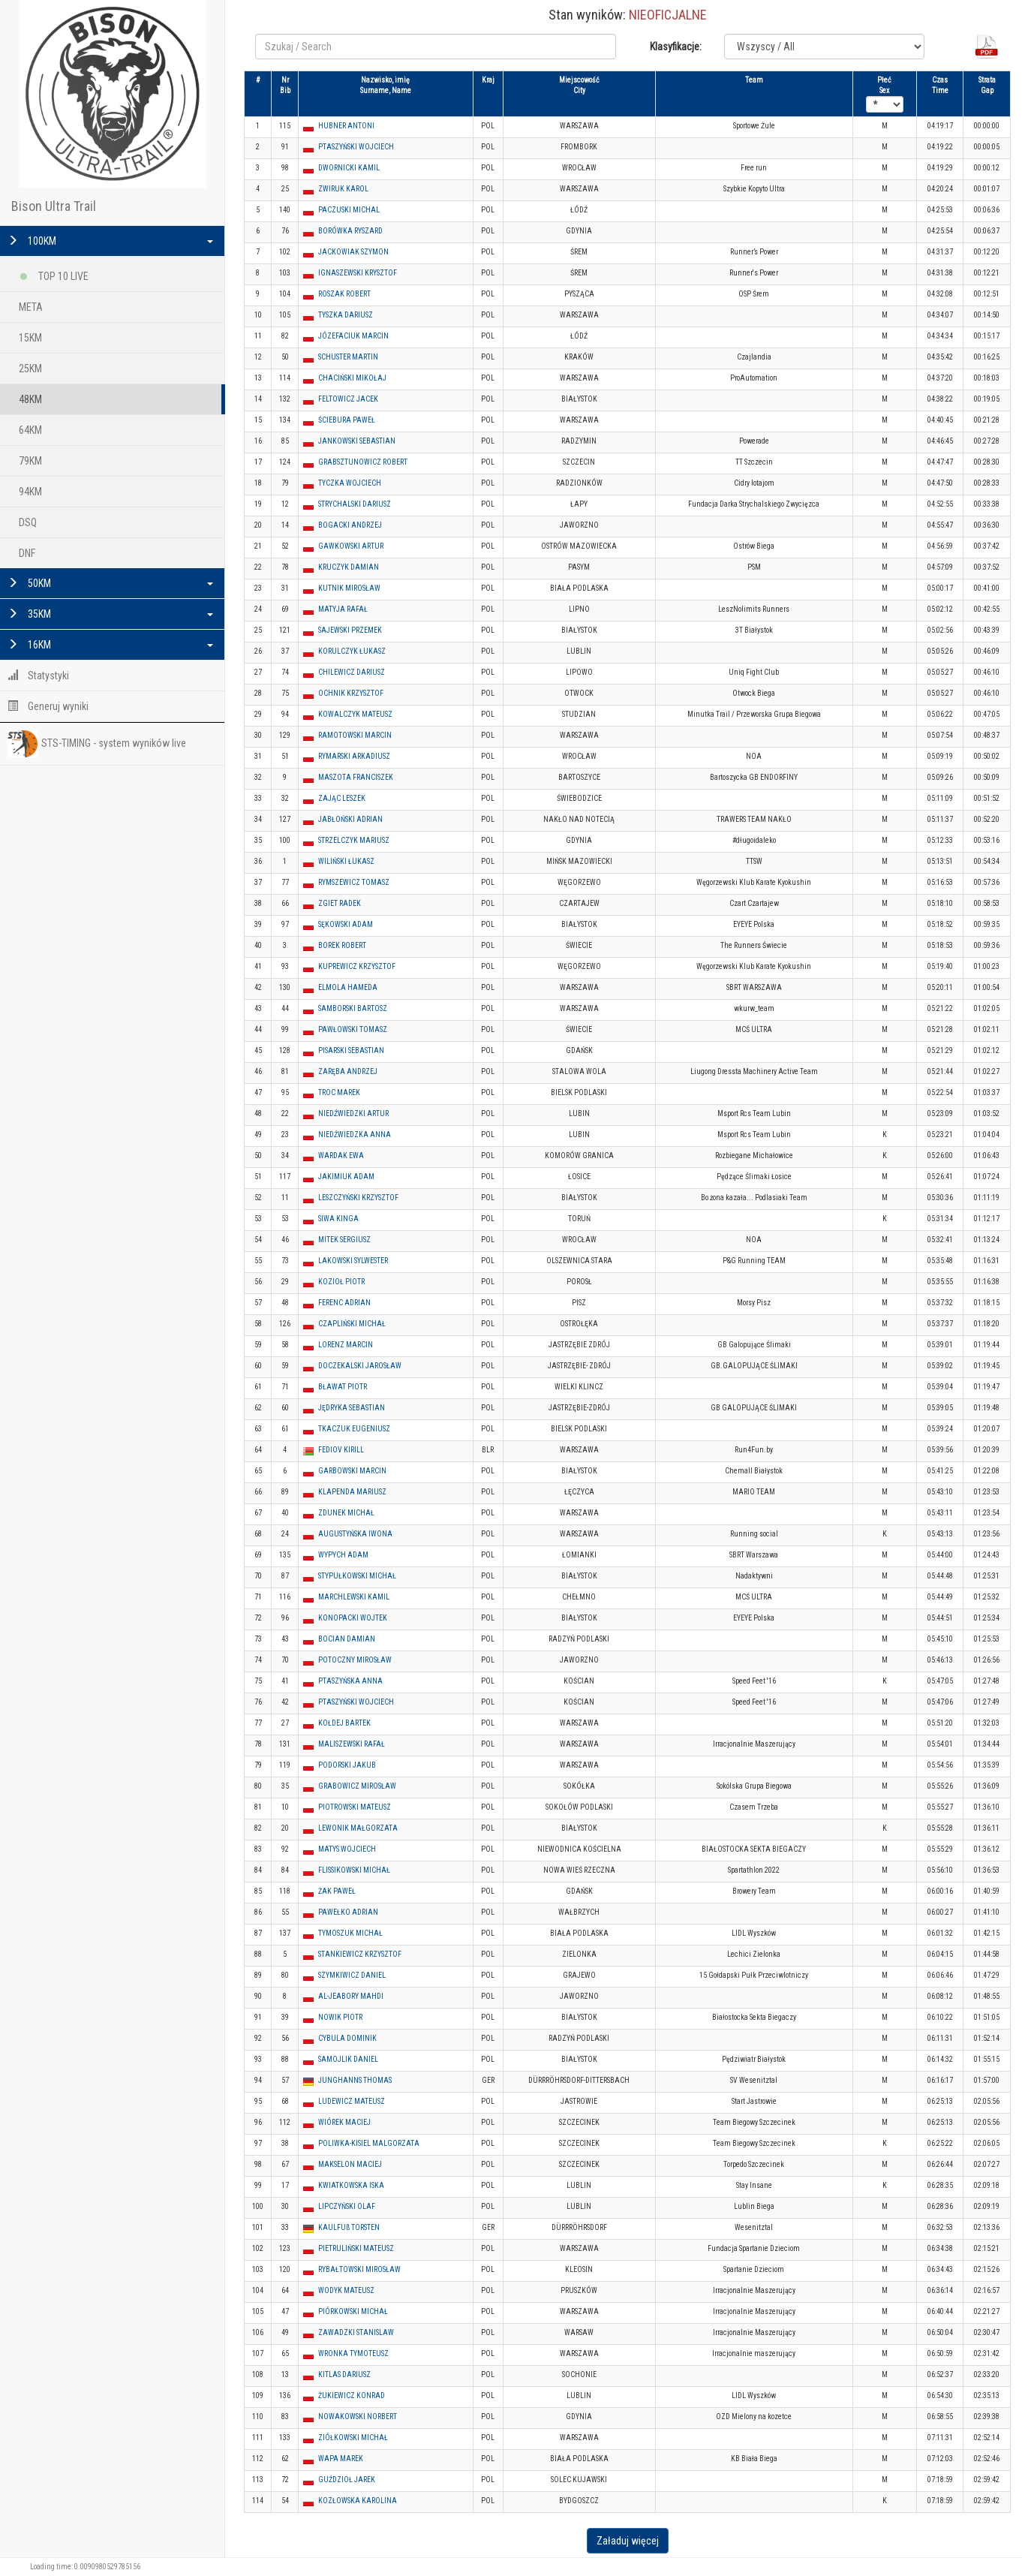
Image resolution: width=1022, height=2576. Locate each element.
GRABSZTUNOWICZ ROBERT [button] (362, 462)
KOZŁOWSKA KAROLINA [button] (357, 2500)
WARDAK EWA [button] (341, 1155)
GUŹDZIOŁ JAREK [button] (346, 2479)
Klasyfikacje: (676, 47)
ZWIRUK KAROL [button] (343, 189)
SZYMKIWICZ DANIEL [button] (352, 1975)
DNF (27, 553)
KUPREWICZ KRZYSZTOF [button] (356, 966)
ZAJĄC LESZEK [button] (341, 798)
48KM (30, 399)
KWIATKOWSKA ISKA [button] (351, 2185)
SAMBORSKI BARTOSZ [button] (352, 1008)
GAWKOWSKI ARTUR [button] (350, 546)
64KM (30, 430)
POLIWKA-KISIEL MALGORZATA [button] (368, 2143)
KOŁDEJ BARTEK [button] (344, 1723)
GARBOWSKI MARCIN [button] (352, 1471)
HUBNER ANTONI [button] (346, 126)
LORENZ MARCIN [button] (345, 1345)
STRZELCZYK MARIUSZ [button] (353, 840)
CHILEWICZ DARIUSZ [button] (351, 672)
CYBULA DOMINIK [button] (347, 2038)
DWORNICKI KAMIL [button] (349, 168)
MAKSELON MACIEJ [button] (350, 2164)
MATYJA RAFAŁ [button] (343, 609)
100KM (110, 241)
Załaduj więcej (628, 2541)
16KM (110, 645)
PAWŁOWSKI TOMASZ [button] (352, 1029)
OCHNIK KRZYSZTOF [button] (350, 693)
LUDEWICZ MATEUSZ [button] (351, 2101)
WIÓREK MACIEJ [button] (344, 2122)
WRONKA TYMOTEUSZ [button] (353, 2353)
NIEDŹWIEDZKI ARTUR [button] (353, 1113)
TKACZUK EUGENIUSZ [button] (354, 1429)
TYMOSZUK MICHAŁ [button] (350, 1933)
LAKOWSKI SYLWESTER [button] (353, 1260)
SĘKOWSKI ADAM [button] (345, 924)
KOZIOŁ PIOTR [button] (341, 1281)
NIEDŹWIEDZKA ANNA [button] (354, 1134)
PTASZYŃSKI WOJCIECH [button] (356, 147)
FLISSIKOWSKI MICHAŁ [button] (354, 1870)
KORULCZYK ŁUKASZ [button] (352, 651)
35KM (110, 614)
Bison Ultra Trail (53, 206)
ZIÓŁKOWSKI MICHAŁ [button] (353, 2437)
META (31, 307)
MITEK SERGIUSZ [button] (344, 1239)
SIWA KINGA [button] (338, 1218)
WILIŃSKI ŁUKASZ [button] (346, 861)
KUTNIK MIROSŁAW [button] (349, 588)
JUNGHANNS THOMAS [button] (355, 2080)
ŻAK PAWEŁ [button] (337, 1891)
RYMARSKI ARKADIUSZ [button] (354, 756)
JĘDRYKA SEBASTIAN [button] (351, 1408)
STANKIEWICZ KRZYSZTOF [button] (359, 1954)
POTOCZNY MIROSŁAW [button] (355, 1660)
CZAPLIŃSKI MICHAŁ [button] (352, 1324)
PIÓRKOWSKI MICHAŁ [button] (353, 2311)
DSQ (28, 522)
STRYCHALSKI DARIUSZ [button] (354, 504)
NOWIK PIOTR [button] (340, 2017)
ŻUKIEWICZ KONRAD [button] (351, 2395)
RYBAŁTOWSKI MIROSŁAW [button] (359, 2269)
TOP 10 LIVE (54, 273)
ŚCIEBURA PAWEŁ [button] (346, 420)
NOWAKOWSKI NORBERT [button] (357, 2416)
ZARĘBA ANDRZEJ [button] (347, 1071)
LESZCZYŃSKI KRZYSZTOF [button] (358, 1197)
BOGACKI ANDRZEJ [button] (350, 525)
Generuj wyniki (48, 706)
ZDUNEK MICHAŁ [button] (346, 1513)
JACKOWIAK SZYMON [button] (353, 252)
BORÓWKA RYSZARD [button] (350, 231)
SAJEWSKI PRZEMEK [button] (350, 630)
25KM (30, 369)
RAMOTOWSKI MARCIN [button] (355, 735)
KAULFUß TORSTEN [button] (349, 2227)
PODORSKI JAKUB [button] (347, 1765)
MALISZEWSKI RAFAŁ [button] (351, 1744)
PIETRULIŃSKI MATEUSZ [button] (356, 2248)
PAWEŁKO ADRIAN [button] (348, 1912)
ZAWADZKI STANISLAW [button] (356, 2332)
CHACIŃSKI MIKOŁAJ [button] (352, 378)
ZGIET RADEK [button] (339, 903)
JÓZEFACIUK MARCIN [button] (353, 336)
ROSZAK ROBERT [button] (344, 294)
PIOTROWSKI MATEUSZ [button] (354, 1807)
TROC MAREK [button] (339, 1092)
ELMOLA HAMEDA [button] (347, 987)
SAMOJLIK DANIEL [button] (348, 2059)
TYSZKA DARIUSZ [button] (345, 315)
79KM (30, 461)
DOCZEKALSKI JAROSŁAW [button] (359, 1366)
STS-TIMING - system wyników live (97, 743)
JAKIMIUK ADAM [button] (346, 1176)
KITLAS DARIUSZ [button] (344, 2374)
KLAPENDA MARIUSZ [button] (352, 1492)
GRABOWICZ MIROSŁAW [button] (357, 1786)
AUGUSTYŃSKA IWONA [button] (355, 1534)
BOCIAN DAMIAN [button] (346, 1639)
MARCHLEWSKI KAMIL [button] (353, 1597)
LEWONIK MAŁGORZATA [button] (358, 1828)
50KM (110, 583)
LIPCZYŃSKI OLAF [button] (346, 2206)
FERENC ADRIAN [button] (344, 1303)
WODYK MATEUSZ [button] (346, 2290)
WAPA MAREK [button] (340, 2458)
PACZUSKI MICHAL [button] (349, 210)
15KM (30, 338)
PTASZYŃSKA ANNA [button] (350, 1681)
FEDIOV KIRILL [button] (341, 1450)
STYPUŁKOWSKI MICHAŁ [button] (357, 1576)
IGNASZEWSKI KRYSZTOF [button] (357, 273)
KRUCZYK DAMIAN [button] (348, 567)
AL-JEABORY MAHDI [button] (350, 1996)
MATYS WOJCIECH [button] (347, 1849)
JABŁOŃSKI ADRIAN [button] (350, 819)
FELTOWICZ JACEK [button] (348, 399)
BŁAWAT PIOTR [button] (342, 1387)
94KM (30, 492)
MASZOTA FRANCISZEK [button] (355, 777)
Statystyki (38, 676)
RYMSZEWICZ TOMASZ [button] (353, 882)
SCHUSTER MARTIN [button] (348, 357)
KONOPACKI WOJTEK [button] (352, 1618)
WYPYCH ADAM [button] (343, 1555)
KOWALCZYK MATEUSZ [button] (355, 714)
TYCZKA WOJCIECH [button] (349, 483)
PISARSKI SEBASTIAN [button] (351, 1050)
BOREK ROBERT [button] (342, 945)
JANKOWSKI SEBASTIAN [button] (356, 441)
